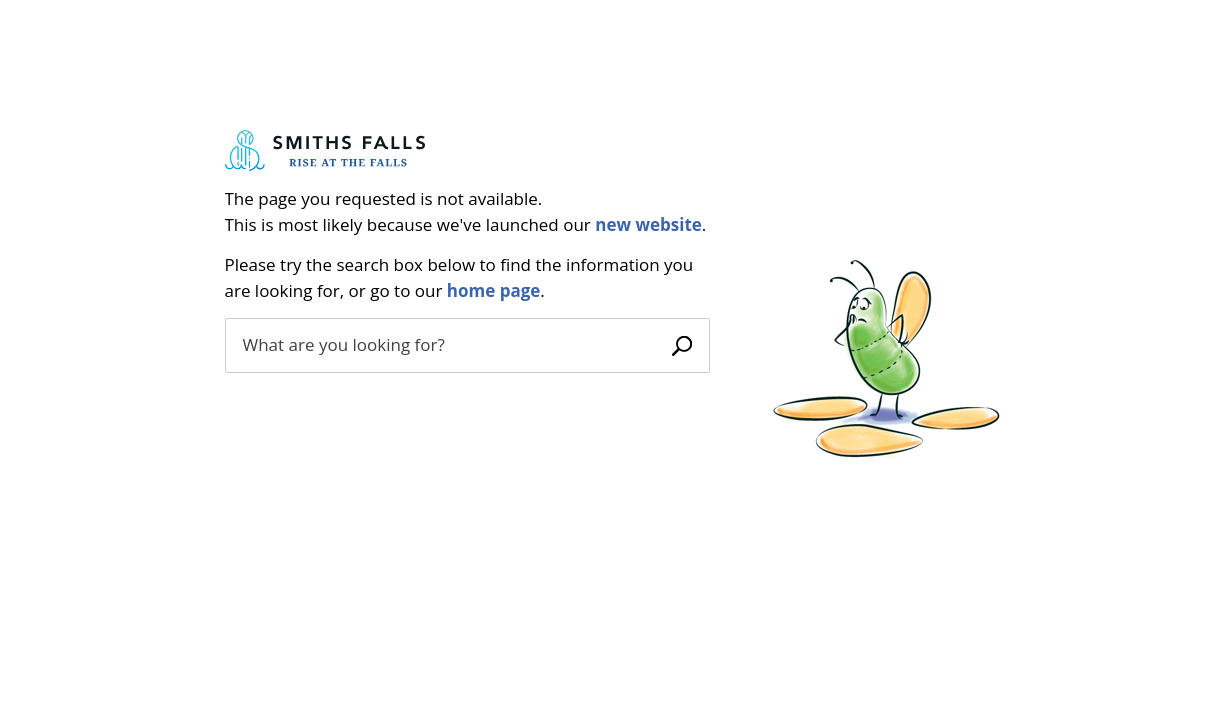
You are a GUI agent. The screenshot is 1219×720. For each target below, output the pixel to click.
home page (494, 290)
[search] (444, 345)
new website (648, 224)
